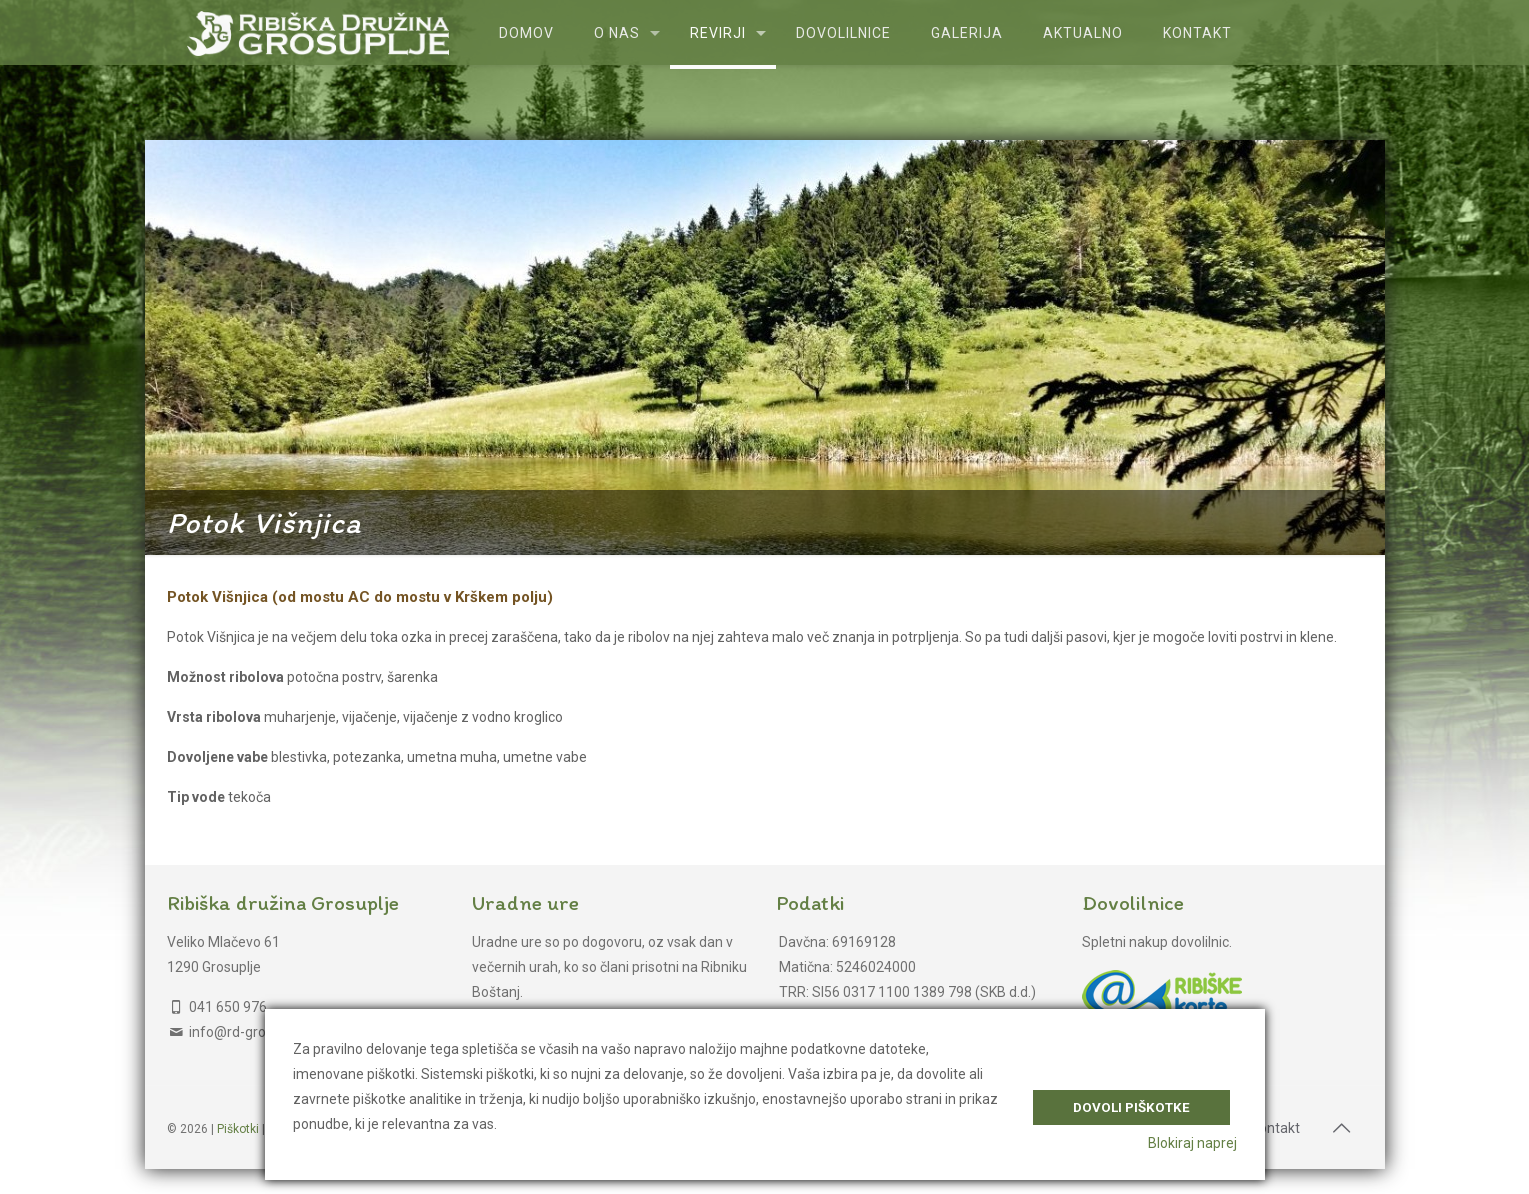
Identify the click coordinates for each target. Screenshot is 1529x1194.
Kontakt (1275, 1128)
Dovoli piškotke (1131, 1102)
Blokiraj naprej (1192, 1143)
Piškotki (238, 1129)
